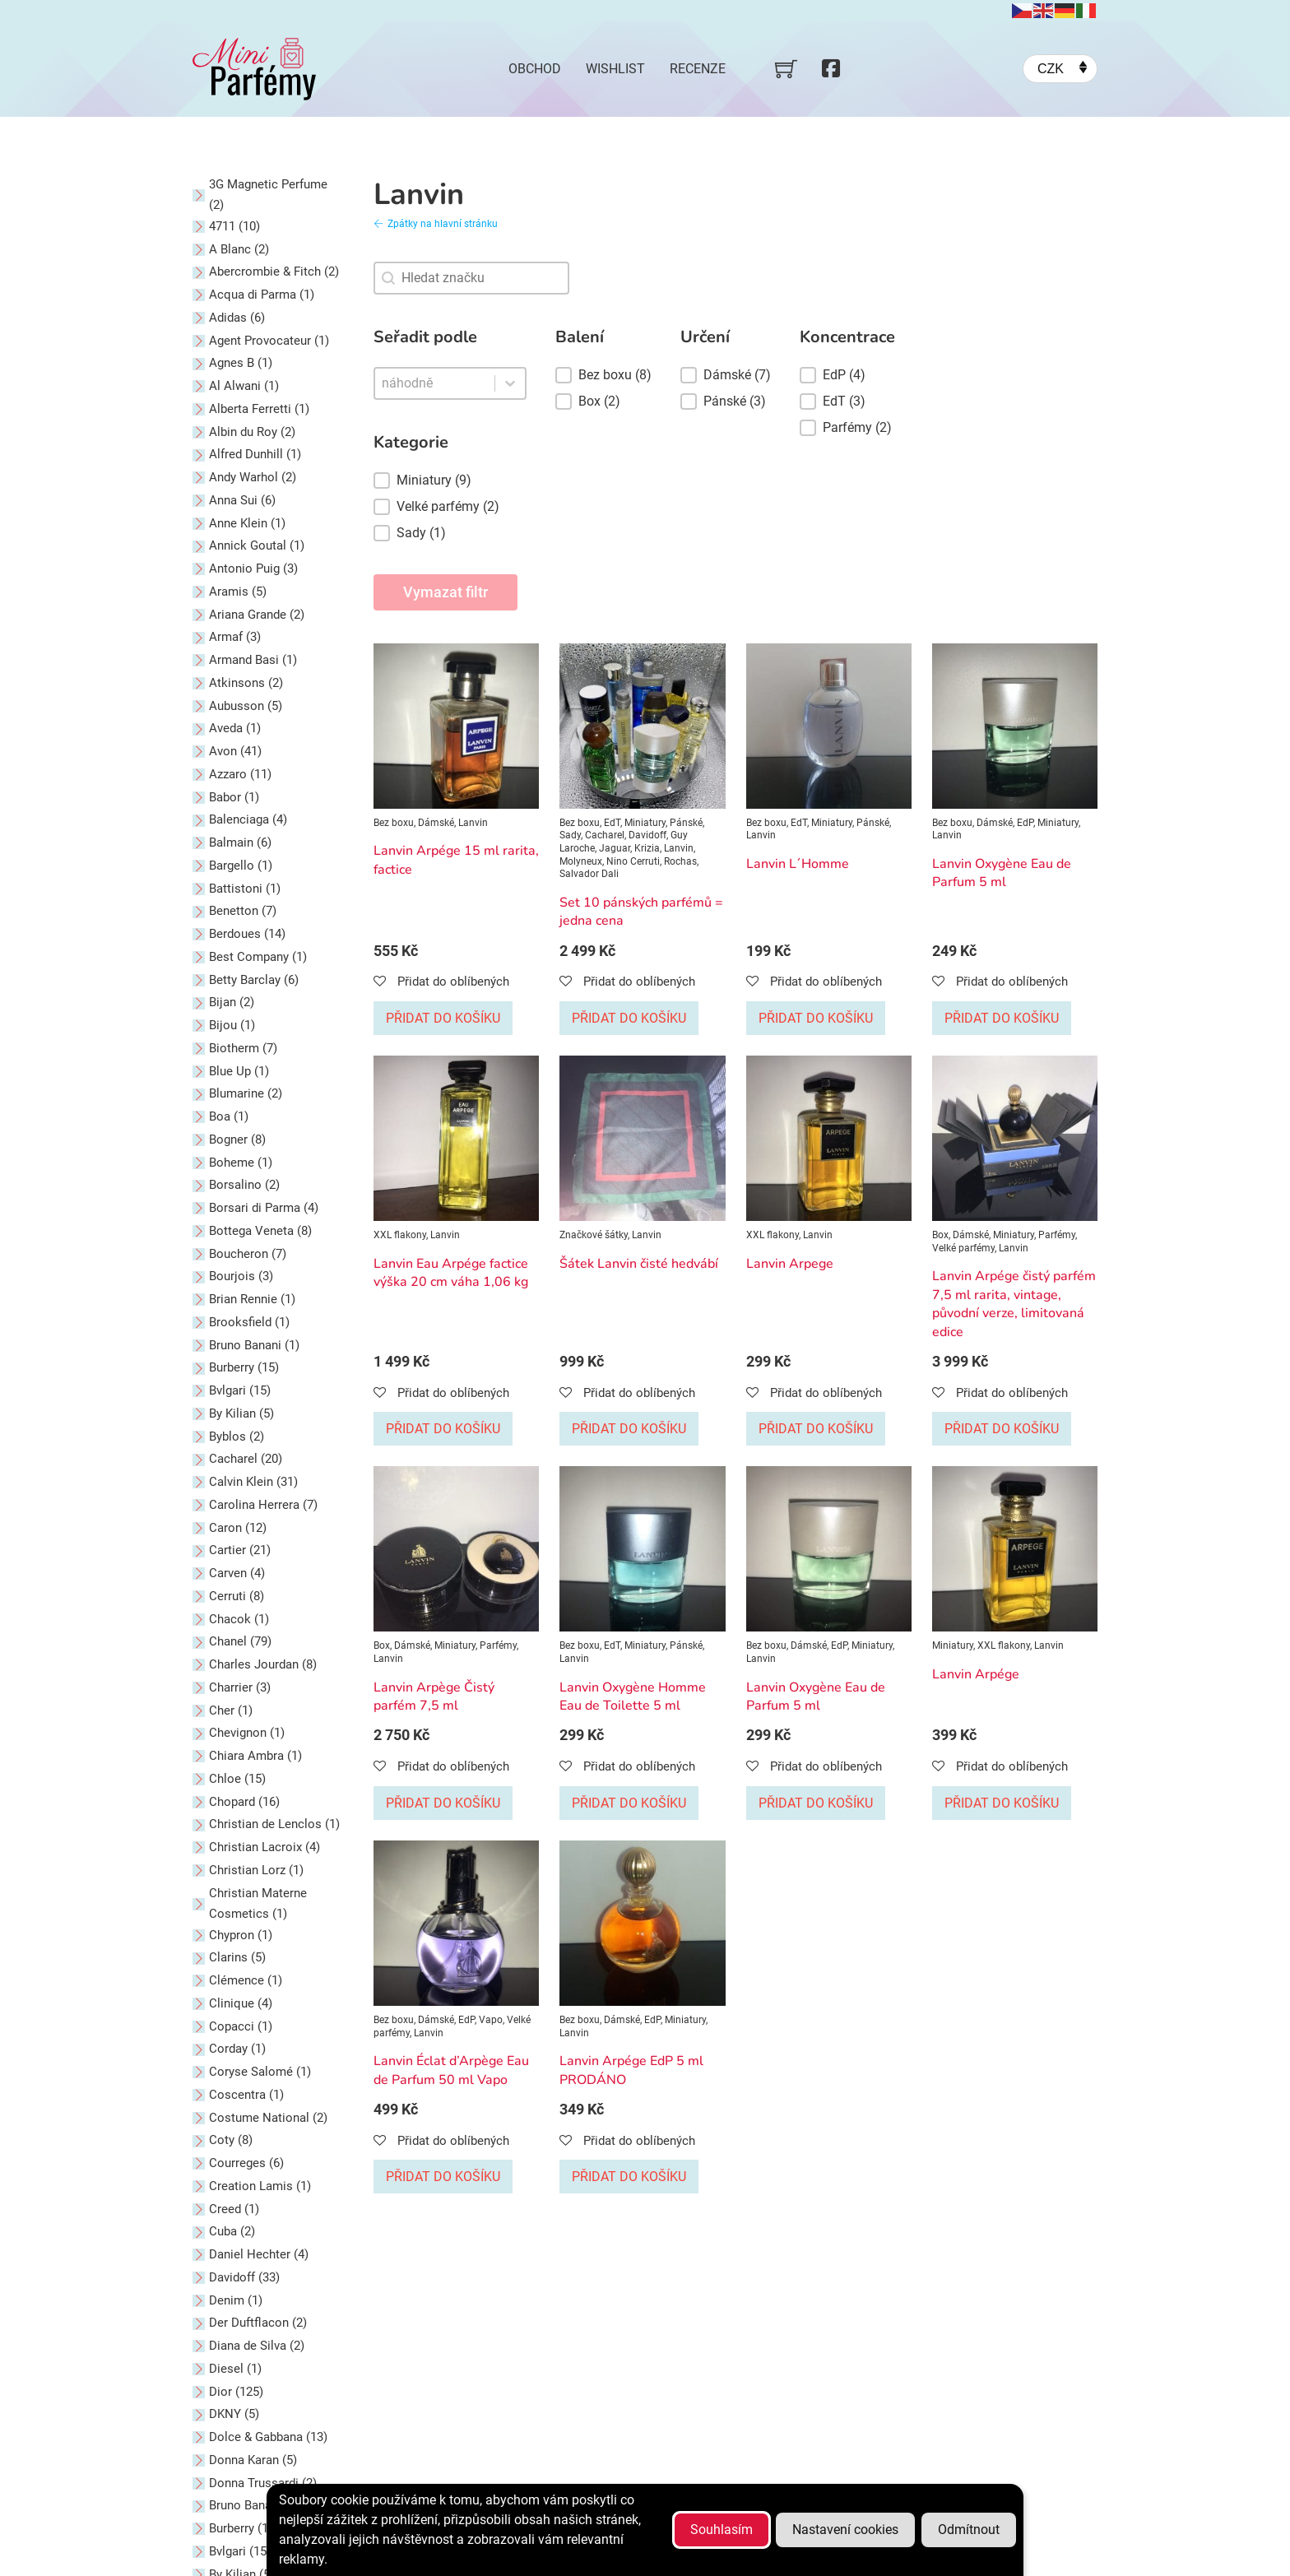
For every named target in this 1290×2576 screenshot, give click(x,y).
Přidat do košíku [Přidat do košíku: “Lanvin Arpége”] (1001, 1803)
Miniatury (645, 822)
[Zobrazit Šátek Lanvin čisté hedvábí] (642, 1137)
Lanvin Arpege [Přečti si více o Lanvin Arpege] (789, 1264)
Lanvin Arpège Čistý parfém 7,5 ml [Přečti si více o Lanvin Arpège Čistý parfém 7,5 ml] (434, 1696)
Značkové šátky (593, 1235)
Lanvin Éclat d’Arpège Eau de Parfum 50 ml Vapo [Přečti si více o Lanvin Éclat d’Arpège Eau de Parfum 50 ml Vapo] (451, 2070)
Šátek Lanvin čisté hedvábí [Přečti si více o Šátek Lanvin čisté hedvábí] (638, 1264)
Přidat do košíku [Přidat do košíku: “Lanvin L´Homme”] (816, 1018)
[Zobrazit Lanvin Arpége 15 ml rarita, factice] (456, 724)
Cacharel (604, 835)
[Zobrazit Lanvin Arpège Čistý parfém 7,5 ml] (456, 1548)
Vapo (491, 2020)
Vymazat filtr (445, 592)
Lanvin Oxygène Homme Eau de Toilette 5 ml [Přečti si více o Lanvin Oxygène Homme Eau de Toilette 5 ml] (632, 1696)
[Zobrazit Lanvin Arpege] (829, 1137)
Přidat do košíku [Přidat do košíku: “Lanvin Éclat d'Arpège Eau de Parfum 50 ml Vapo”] (443, 2176)
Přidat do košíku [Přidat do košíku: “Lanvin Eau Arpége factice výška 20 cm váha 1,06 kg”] (443, 1429)
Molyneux (580, 861)
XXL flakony (400, 1235)
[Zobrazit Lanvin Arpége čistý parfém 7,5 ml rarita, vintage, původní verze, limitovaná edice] (1014, 1137)
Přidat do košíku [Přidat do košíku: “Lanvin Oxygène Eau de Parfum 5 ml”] (1001, 1018)
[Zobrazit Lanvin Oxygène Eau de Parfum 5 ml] (1014, 724)
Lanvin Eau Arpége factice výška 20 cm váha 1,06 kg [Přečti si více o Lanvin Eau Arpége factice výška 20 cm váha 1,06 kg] (451, 1273)
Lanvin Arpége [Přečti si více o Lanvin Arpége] (975, 1674)
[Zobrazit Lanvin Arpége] (1014, 1548)
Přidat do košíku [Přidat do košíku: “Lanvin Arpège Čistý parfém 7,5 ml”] (443, 1803)
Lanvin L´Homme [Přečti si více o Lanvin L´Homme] (797, 864)
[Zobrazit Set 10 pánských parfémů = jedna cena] (642, 724)
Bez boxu (394, 822)
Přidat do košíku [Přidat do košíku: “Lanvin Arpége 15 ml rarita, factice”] (443, 1018)
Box (940, 1235)
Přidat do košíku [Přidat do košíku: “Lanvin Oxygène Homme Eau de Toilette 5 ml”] (629, 1803)
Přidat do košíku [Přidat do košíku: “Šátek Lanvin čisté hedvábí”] (629, 1429)
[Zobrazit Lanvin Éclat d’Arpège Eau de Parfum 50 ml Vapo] (456, 1922)
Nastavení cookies (845, 2529)
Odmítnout (969, 2529)
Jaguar (614, 848)
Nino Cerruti (633, 861)
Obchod (534, 69)
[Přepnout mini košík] (786, 69)
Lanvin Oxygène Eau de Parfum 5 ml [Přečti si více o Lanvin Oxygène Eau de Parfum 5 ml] (1001, 873)
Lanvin (473, 822)
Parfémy (1056, 1235)
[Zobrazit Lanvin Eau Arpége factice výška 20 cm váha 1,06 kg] (456, 1137)
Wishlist (615, 69)
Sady (570, 835)
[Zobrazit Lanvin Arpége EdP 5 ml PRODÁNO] (642, 1922)
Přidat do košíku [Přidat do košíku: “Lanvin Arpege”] (816, 1429)
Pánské (686, 822)
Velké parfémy (963, 1248)
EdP (1025, 822)
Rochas (680, 861)
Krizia (647, 848)
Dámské (436, 822)
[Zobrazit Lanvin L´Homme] (829, 724)
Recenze (698, 69)
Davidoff (647, 835)
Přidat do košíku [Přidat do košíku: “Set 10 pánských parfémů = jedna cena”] (629, 1018)
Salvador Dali (589, 874)
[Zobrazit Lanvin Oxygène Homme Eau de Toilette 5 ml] (642, 1548)
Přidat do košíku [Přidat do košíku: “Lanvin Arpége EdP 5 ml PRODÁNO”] (629, 2176)
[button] (450, 480)
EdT (612, 822)
